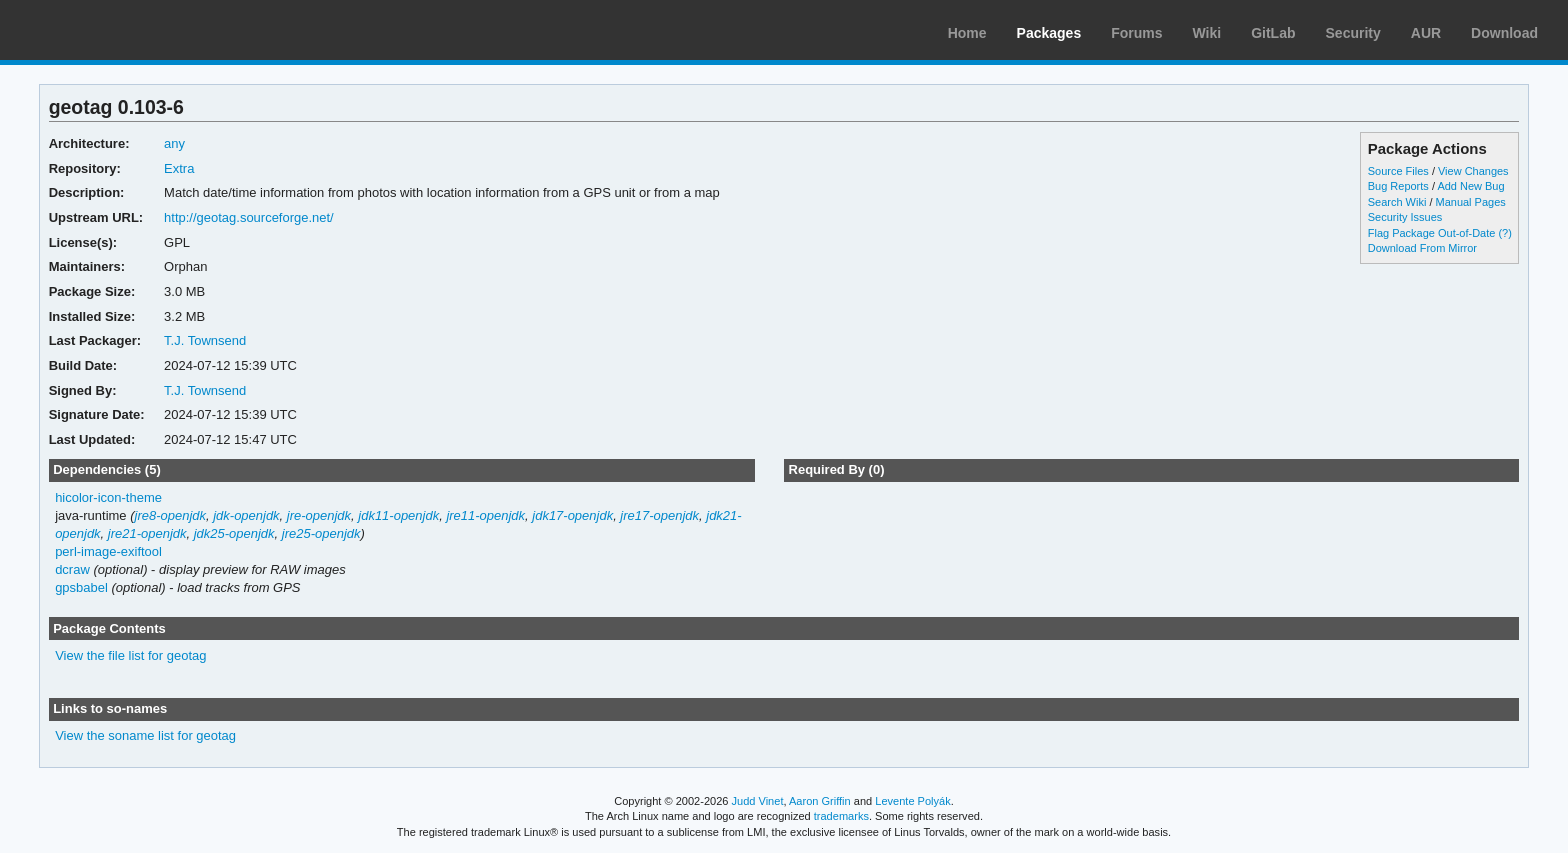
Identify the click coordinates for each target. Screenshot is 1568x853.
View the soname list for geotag (145, 735)
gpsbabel (81, 587)
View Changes (1473, 171)
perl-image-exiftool (108, 551)
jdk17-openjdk (572, 515)
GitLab (1273, 33)
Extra (179, 168)
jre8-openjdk (170, 515)
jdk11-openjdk (398, 515)
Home (967, 33)
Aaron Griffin (820, 801)
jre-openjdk (319, 515)
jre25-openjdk (321, 533)
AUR (1426, 33)
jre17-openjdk (659, 515)
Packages (1049, 33)
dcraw (72, 569)
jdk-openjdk (246, 515)
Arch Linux (110, 30)
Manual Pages (1471, 202)
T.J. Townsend (205, 340)
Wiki (1207, 33)
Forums (1136, 33)
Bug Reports (1398, 186)
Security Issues (1405, 217)
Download (1504, 33)
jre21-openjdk (147, 533)
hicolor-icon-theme (108, 497)
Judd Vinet (758, 801)
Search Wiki (1397, 202)
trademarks (841, 816)
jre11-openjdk (485, 515)
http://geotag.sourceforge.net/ (249, 217)
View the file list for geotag (130, 655)
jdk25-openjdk (234, 533)
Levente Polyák (912, 801)
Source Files (1398, 171)
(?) (1504, 233)
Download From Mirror (1422, 248)
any (174, 143)
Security (1353, 33)
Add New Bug (1470, 186)
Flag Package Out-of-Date (1432, 233)
